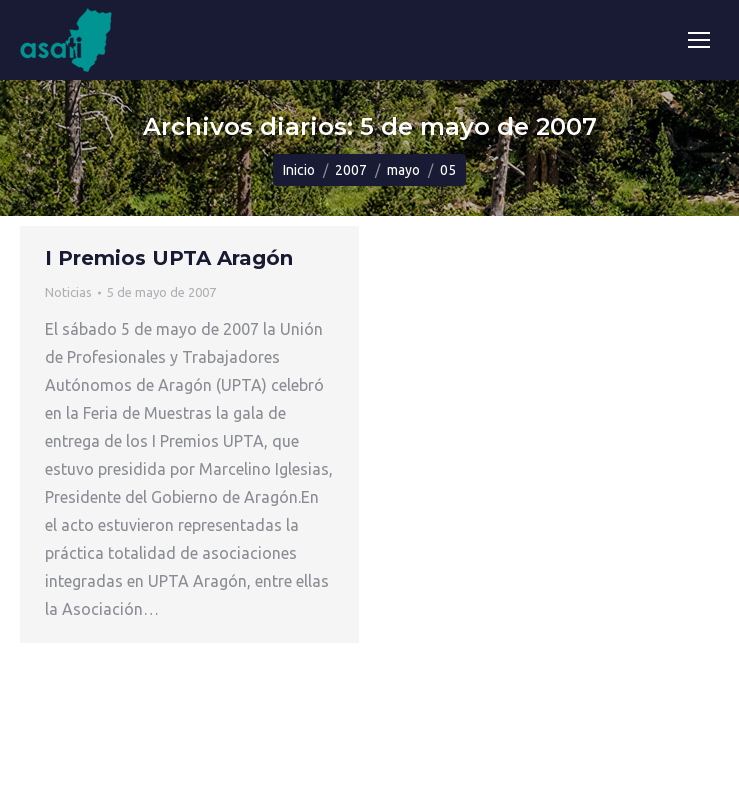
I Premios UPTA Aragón (169, 258)
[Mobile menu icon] (699, 40)
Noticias (68, 292)
